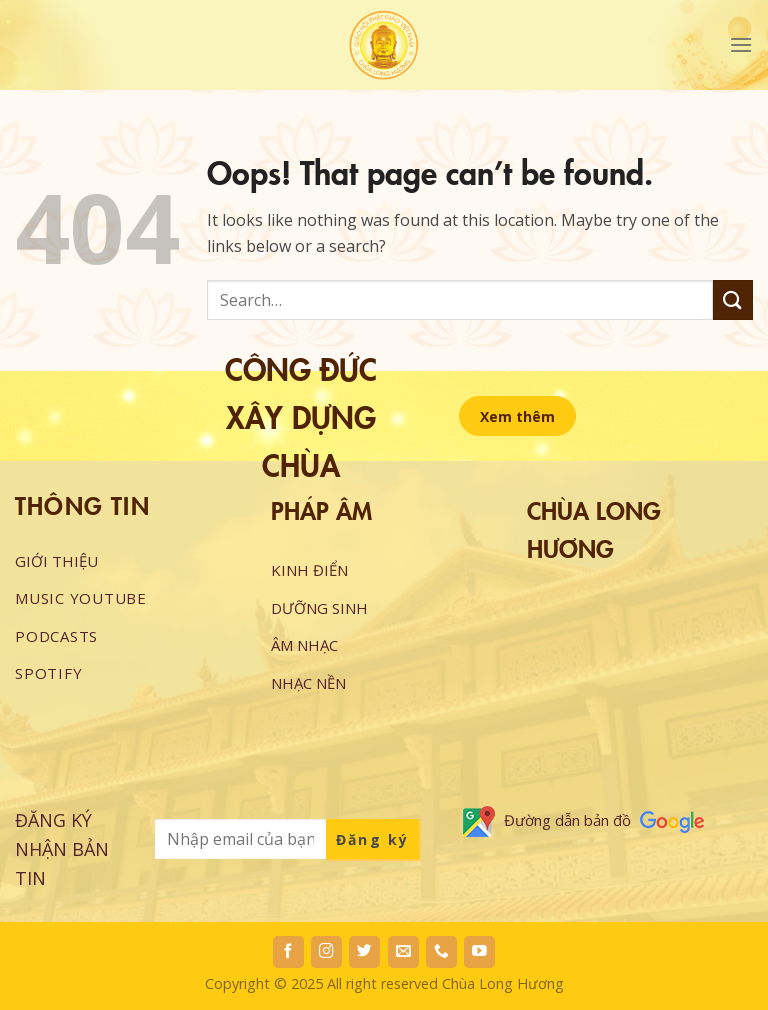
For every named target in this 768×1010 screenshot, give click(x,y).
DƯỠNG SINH (319, 608)
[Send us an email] (403, 952)
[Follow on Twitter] (364, 952)
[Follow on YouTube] (479, 952)
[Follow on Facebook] (288, 952)
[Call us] (441, 952)
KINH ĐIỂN (309, 570)
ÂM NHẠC (304, 645)
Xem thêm (517, 416)
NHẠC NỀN (308, 683)
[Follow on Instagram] (326, 952)
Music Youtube (81, 598)
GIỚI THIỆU (56, 561)
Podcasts (56, 636)
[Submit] (733, 299)
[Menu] (741, 44)
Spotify (48, 673)
